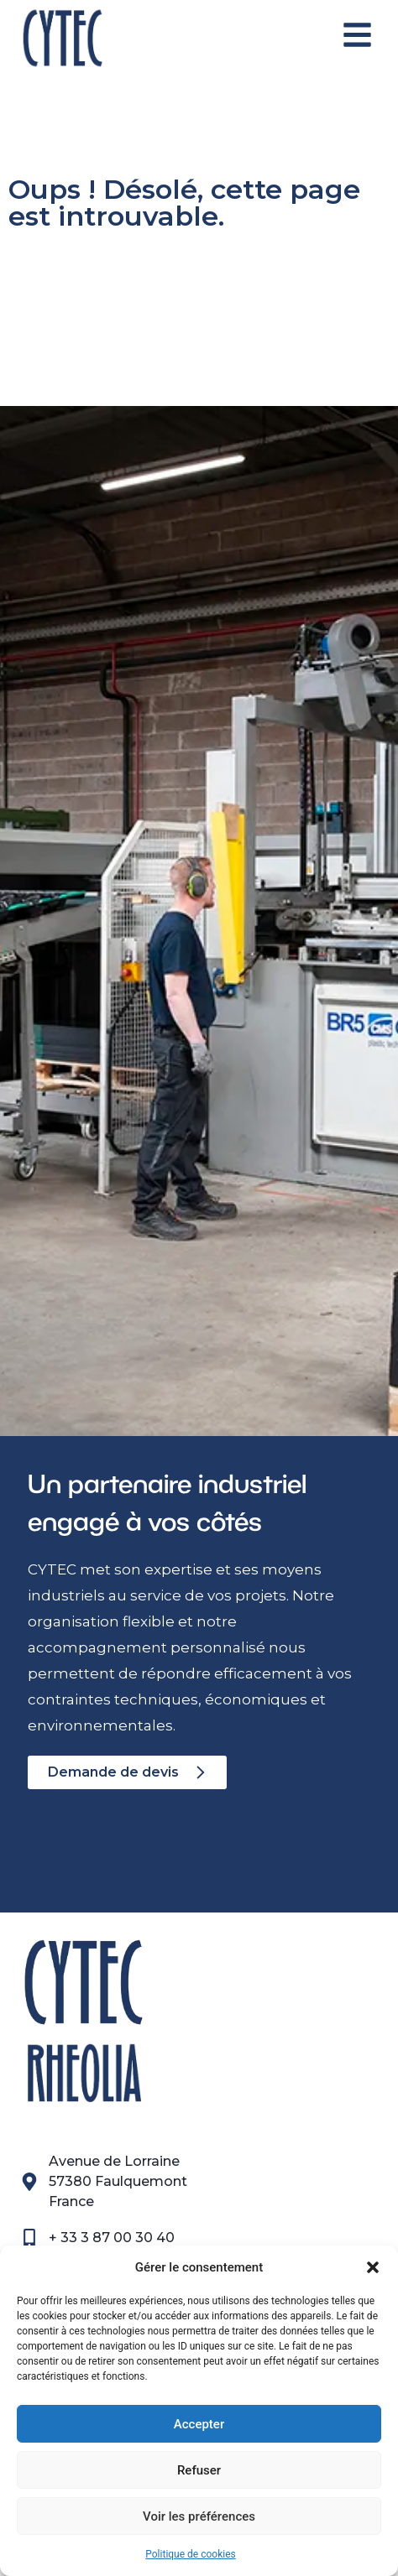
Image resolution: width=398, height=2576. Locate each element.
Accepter (199, 2424)
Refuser (199, 2470)
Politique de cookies (190, 2554)
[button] (372, 2267)
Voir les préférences (199, 2516)
